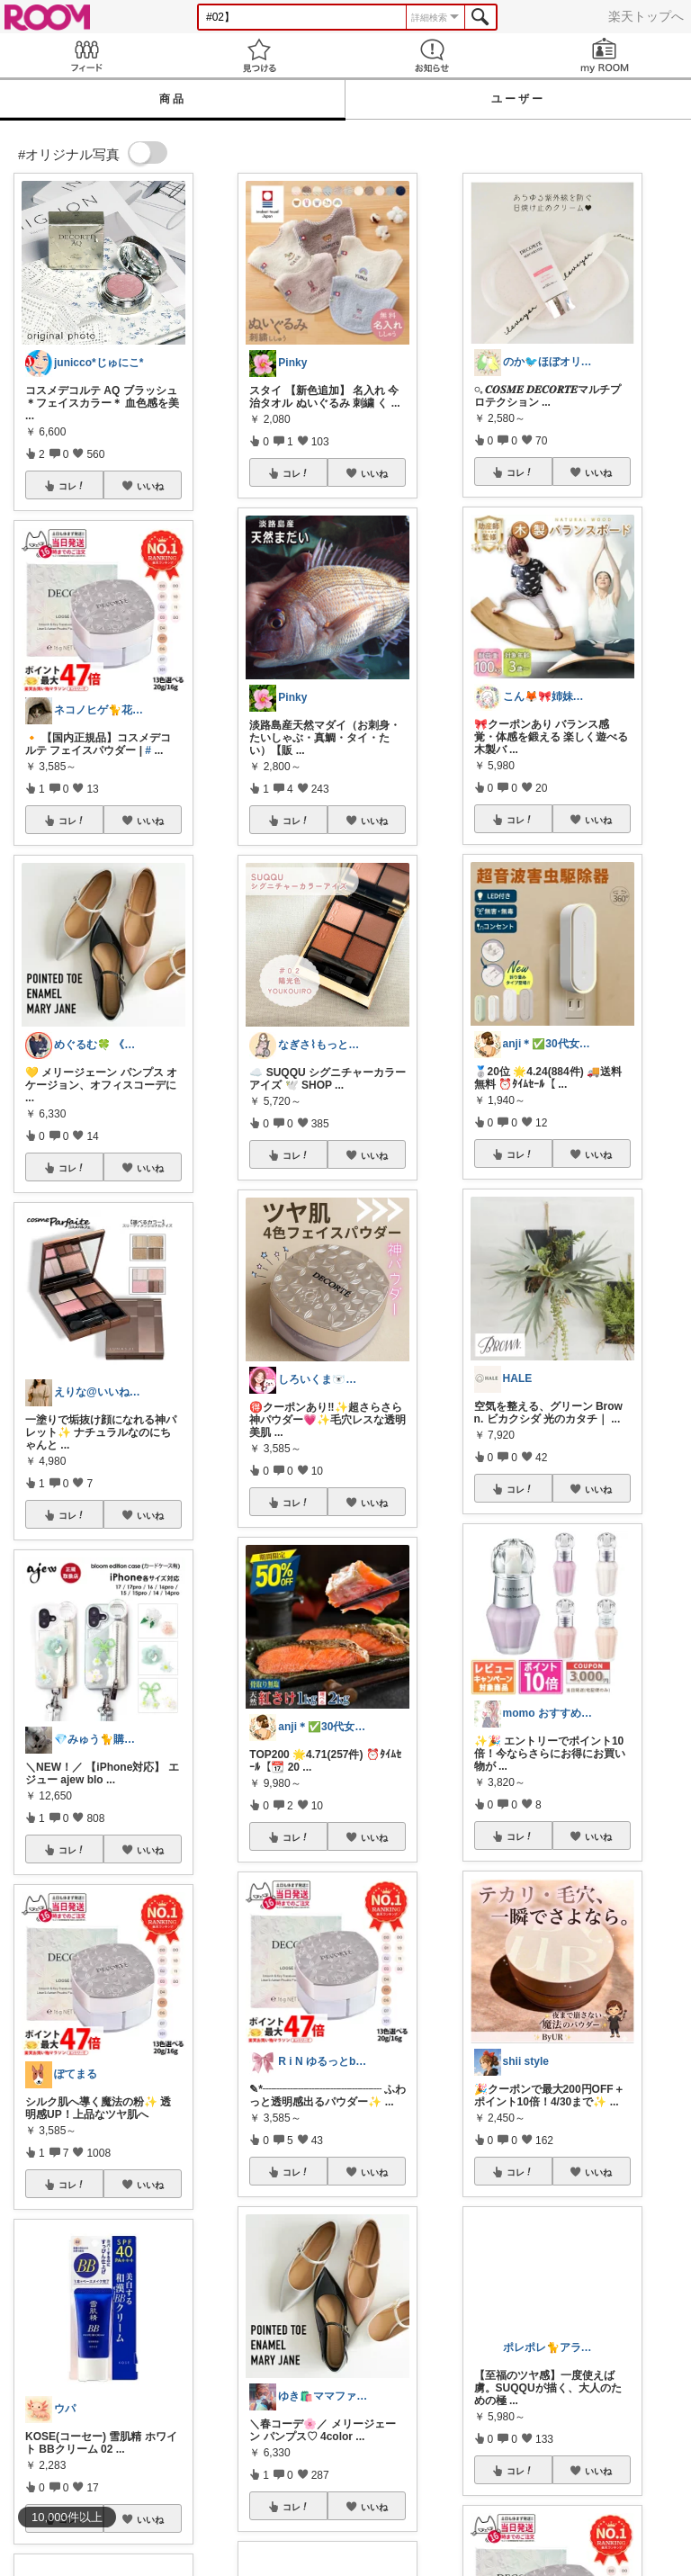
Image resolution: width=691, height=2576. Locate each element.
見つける (259, 55)
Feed (86, 55)
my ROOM (604, 55)
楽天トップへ (646, 16)
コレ (71, 485)
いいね (150, 485)
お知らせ (432, 55)
